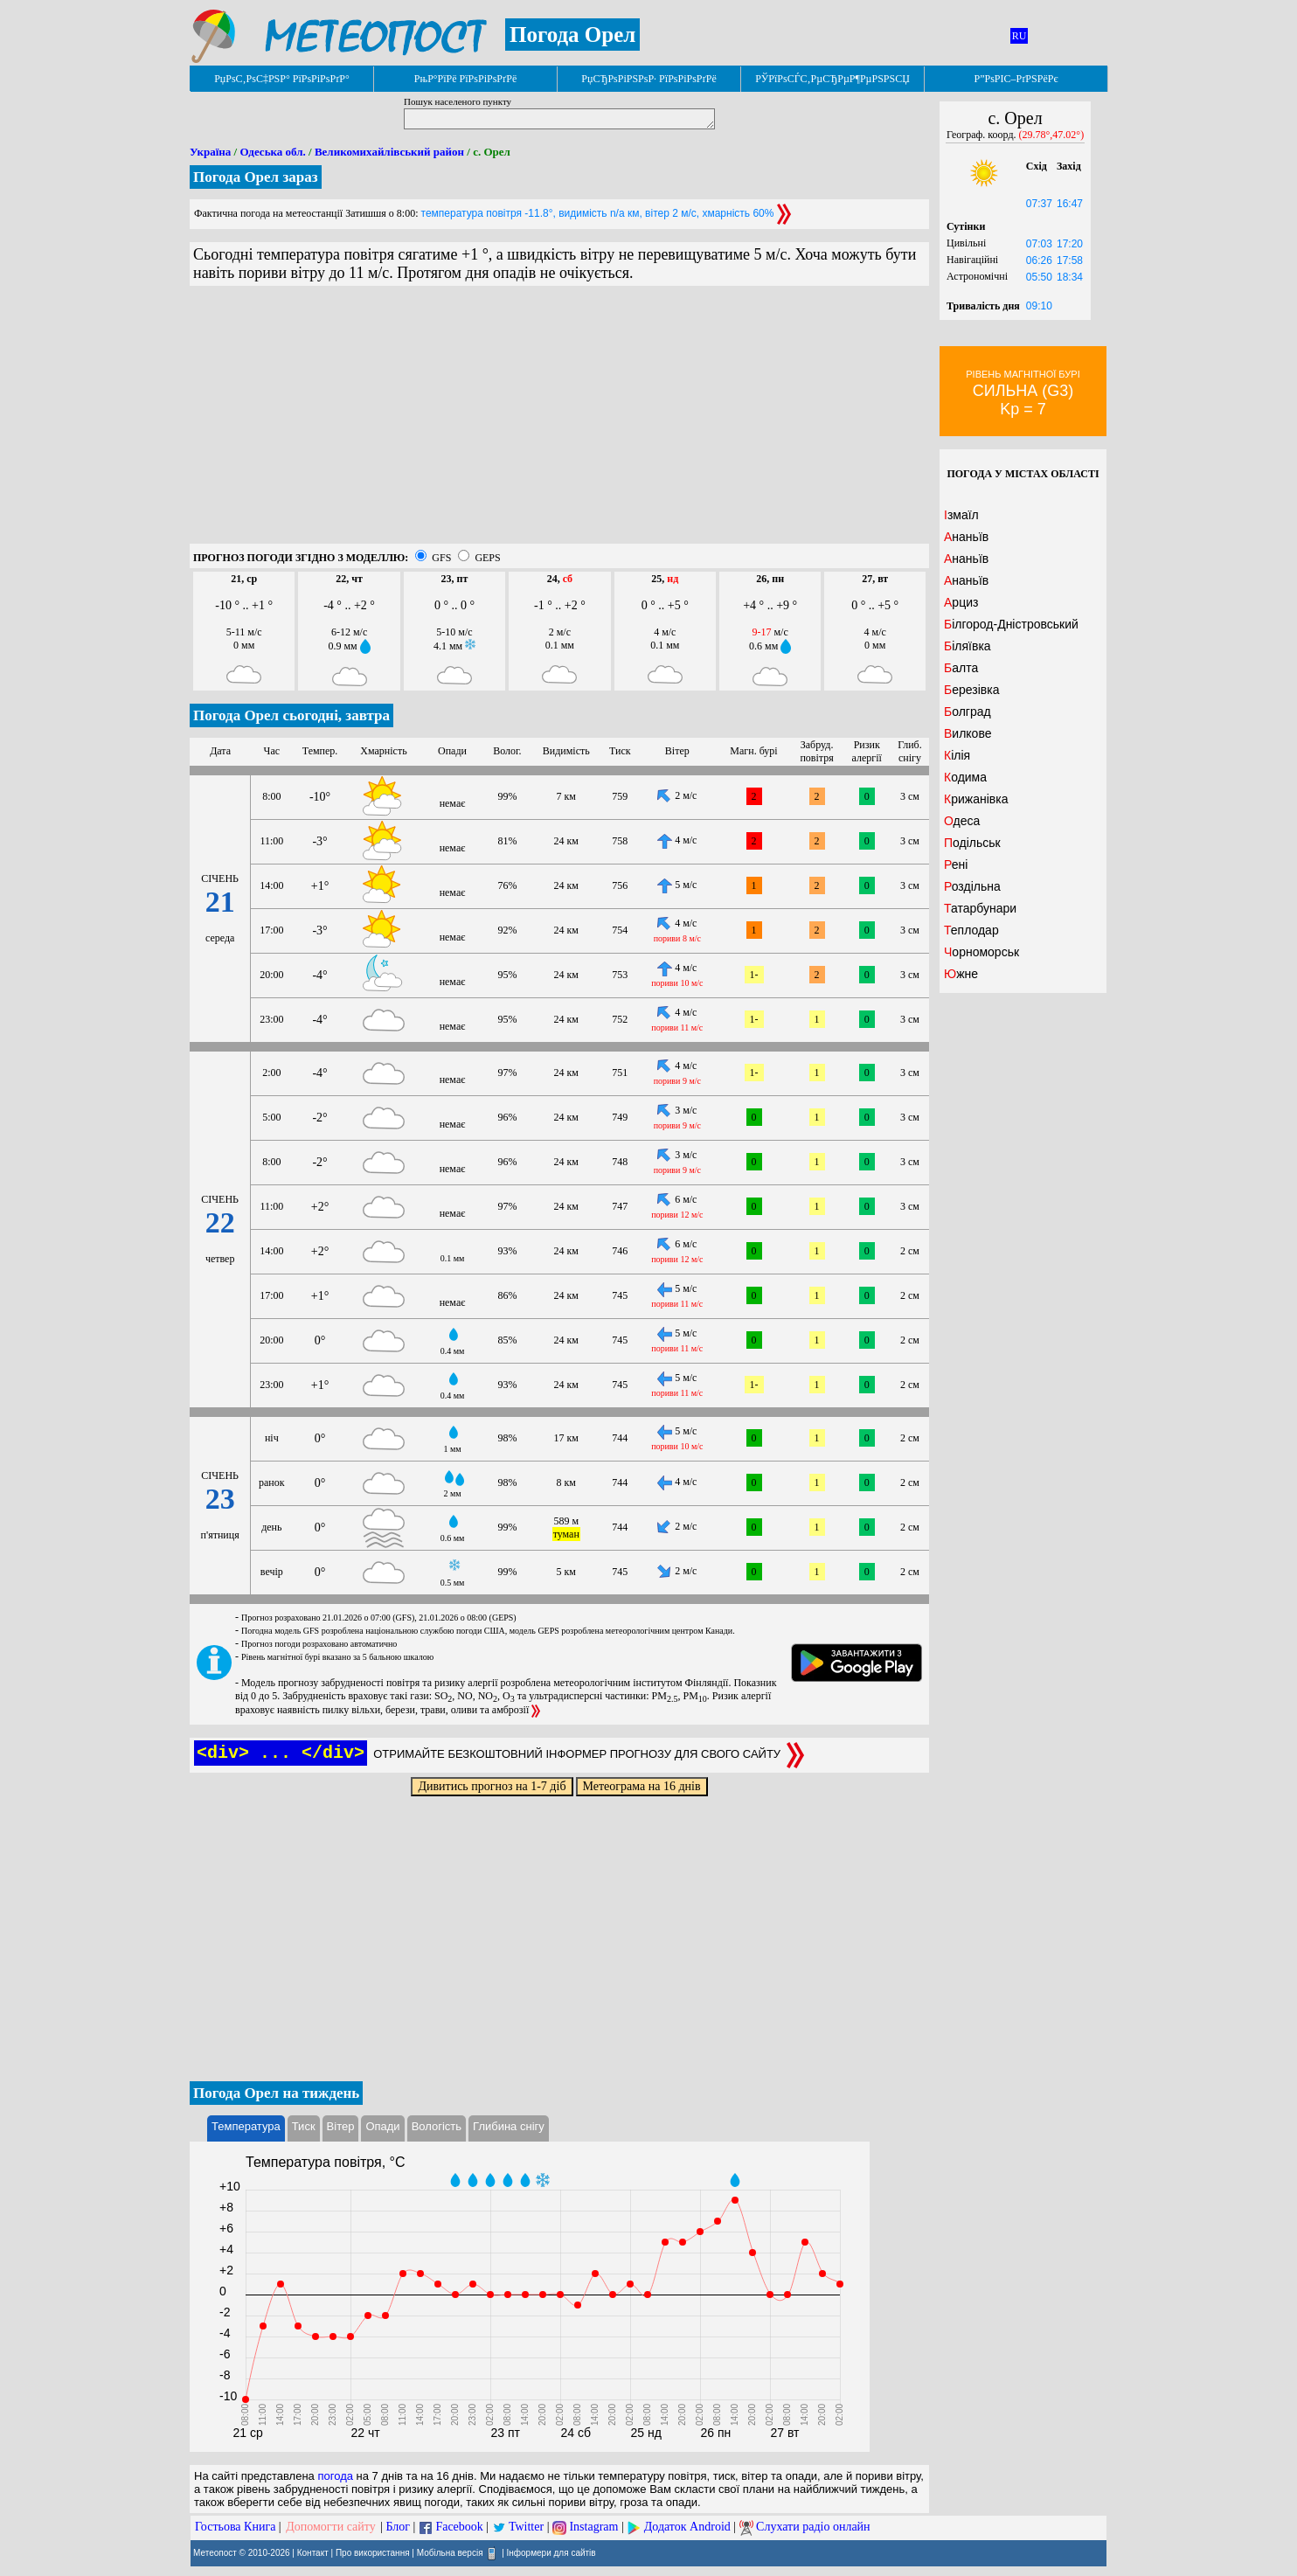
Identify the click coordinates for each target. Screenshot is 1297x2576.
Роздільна (972, 886)
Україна (210, 151)
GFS (441, 558)
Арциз (961, 602)
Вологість (436, 2126)
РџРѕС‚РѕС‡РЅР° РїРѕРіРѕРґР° (282, 79)
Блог (398, 2526)
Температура (246, 2126)
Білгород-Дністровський (1011, 624)
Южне (961, 974)
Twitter (526, 2526)
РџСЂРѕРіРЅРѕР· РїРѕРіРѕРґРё (648, 79)
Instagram (593, 2526)
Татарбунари (980, 908)
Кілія (957, 755)
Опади (382, 2126)
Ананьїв (966, 537)
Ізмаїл (961, 515)
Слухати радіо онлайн (813, 2526)
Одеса (962, 821)
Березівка (971, 690)
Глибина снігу (508, 2126)
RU (1019, 36)
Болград (967, 712)
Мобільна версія (450, 2553)
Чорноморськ (981, 952)
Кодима (965, 777)
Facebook (458, 2526)
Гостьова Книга (235, 2526)
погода (335, 2475)
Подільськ (972, 843)
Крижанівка (976, 799)
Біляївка (967, 646)
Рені (956, 864)
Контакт (313, 2553)
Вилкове (967, 733)
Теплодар (971, 930)
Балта (961, 668)
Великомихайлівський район (389, 151)
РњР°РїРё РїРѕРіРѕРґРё (465, 79)
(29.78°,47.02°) (1052, 134)
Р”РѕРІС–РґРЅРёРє (1016, 79)
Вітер (341, 2126)
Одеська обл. (272, 151)
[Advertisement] (559, 421)
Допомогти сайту (331, 2526)
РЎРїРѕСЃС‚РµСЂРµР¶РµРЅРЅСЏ (832, 79)
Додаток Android (687, 2526)
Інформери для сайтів (551, 2553)
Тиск (304, 2126)
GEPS (487, 558)
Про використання (373, 2553)
